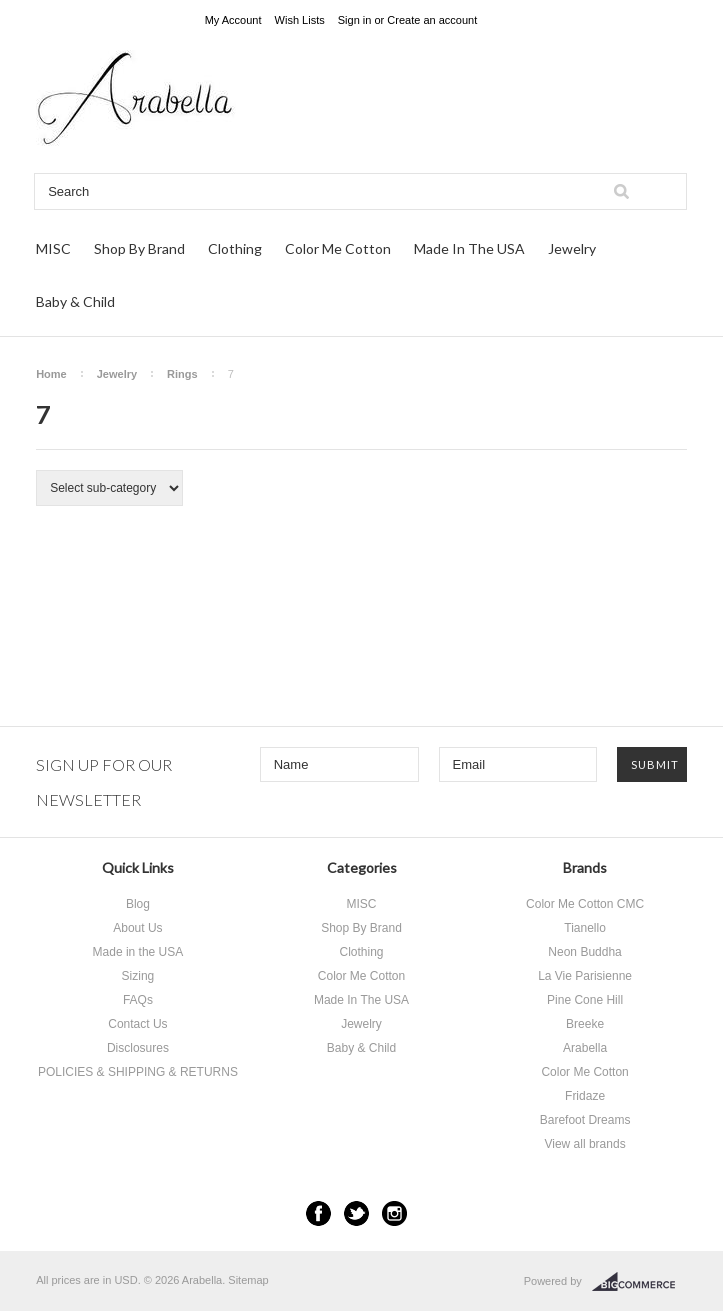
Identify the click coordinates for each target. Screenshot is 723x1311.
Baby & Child (75, 301)
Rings (182, 374)
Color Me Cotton (338, 248)
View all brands (584, 1144)
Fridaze (585, 1096)
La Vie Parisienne (585, 976)
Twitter (356, 1213)
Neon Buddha (584, 952)
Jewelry (572, 248)
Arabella (585, 1048)
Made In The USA (469, 248)
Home (51, 374)
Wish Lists (300, 20)
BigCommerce (639, 1282)
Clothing (235, 248)
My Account (233, 20)
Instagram (394, 1213)
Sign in (355, 20)
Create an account (432, 20)
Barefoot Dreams (585, 1120)
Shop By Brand (139, 248)
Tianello (585, 928)
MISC (53, 248)
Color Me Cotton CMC (585, 904)
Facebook (318, 1213)
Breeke (585, 1024)
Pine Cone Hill (585, 1000)
